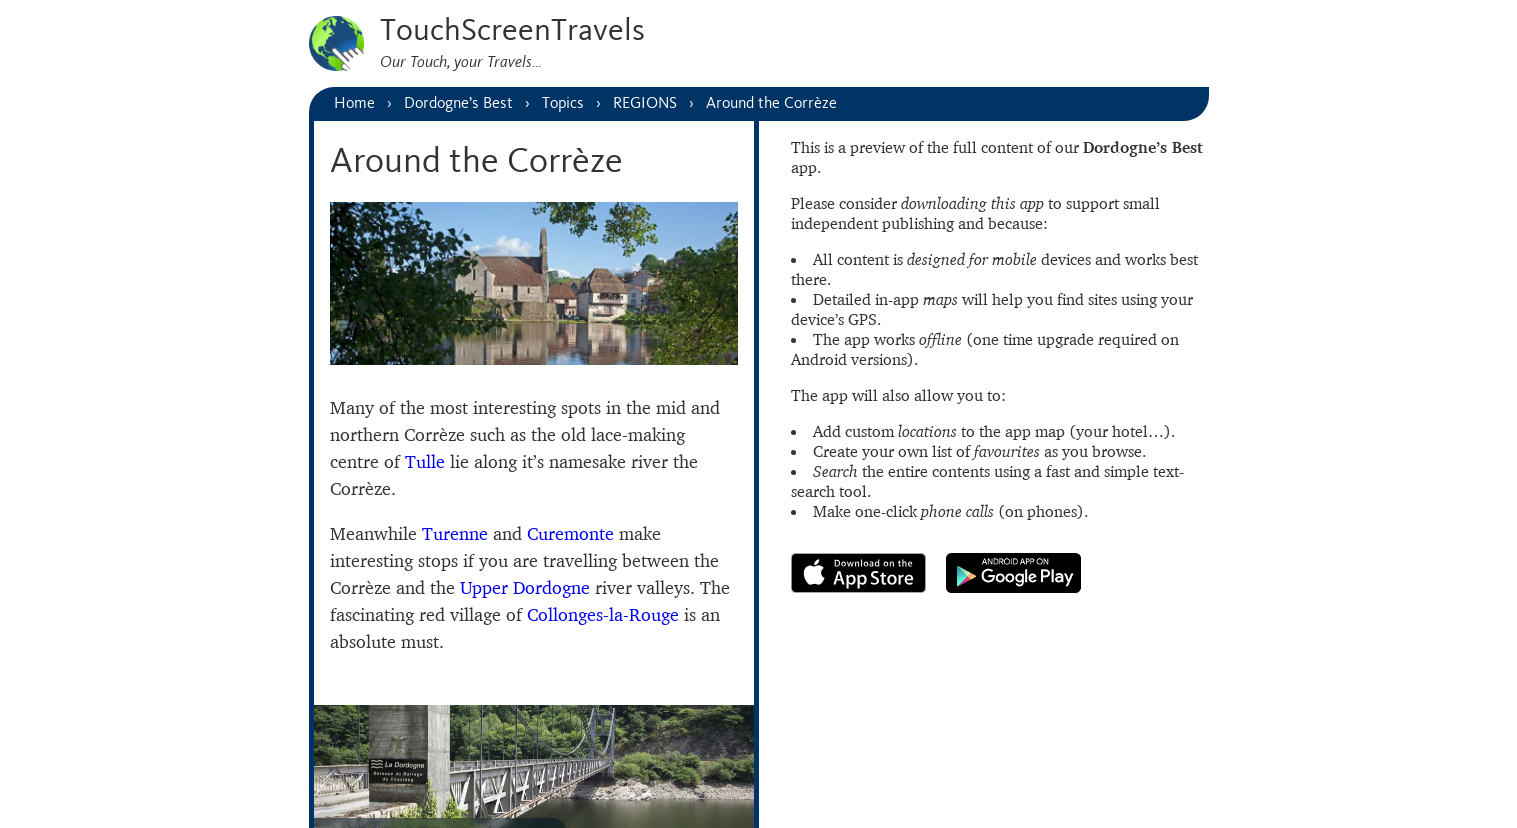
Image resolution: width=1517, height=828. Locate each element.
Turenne (455, 533)
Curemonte (570, 533)
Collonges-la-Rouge (603, 614)
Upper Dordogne (525, 587)
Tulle (425, 461)
